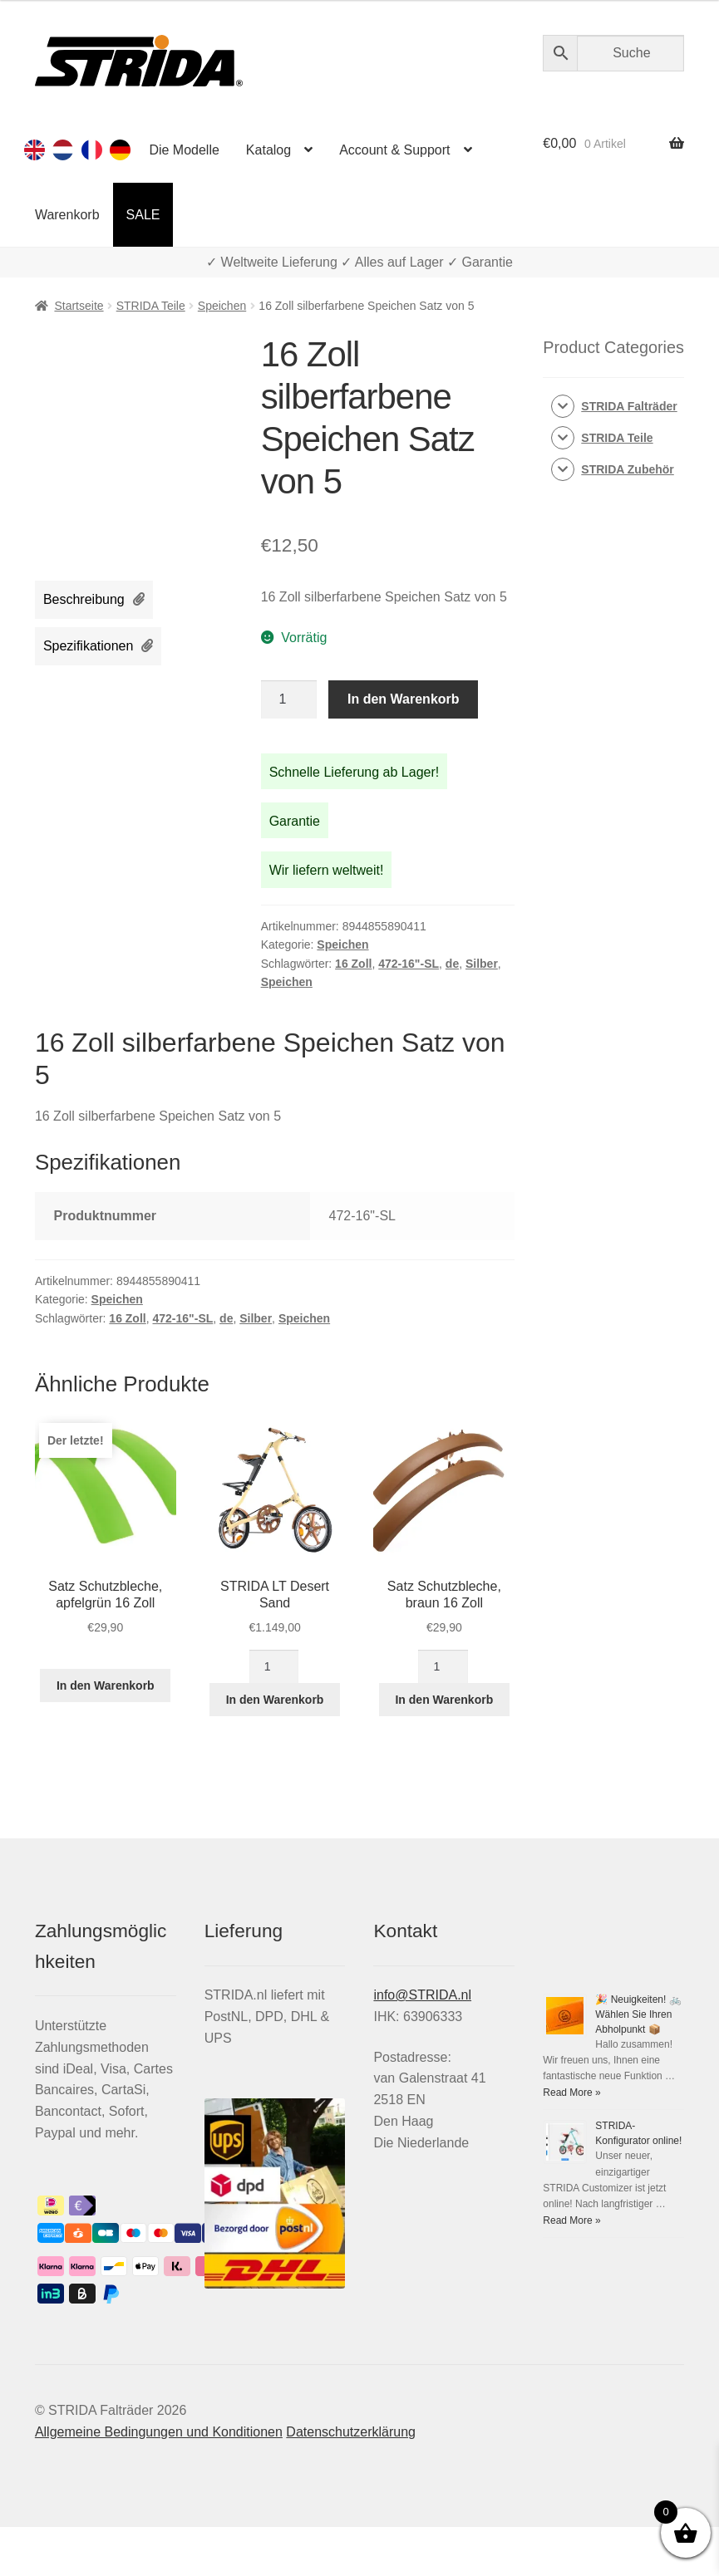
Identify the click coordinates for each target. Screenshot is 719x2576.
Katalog (268, 150)
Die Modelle (184, 150)
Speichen (222, 305)
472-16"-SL (408, 963)
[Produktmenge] (289, 699)
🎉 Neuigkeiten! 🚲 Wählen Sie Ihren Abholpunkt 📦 (638, 2014)
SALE (143, 215)
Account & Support (394, 150)
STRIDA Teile (150, 305)
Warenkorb (67, 215)
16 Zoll (353, 963)
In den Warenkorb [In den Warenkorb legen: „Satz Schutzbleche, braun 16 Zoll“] (444, 1699)
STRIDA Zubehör (627, 469)
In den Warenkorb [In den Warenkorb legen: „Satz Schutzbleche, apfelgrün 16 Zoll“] (106, 1685)
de (452, 963)
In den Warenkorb (403, 699)
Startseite (78, 305)
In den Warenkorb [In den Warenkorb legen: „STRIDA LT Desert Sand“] (275, 1699)
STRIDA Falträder (629, 406)
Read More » (571, 2092)
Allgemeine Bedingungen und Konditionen (159, 2432)
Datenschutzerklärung (351, 2432)
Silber (481, 963)
